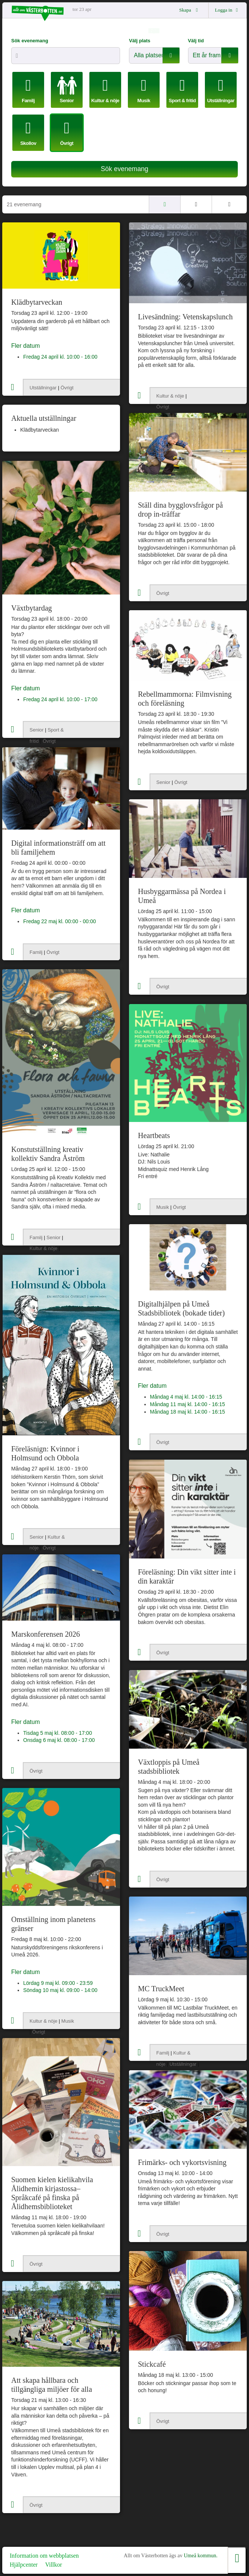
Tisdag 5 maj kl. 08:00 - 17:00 (57, 1733)
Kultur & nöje (170, 396)
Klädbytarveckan (36, 302)
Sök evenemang (29, 40)
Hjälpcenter (24, 2564)
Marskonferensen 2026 (45, 1634)
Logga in (227, 10)
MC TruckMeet (161, 1989)
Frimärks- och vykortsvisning (182, 2162)
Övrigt (67, 387)
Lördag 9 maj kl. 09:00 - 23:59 (58, 1983)
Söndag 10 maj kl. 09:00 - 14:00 (60, 1990)
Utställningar (43, 387)
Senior (37, 730)
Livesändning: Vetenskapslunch (185, 317)
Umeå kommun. (200, 2555)
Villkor (53, 2564)
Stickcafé (152, 2364)
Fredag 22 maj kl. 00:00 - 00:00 (59, 921)
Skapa (189, 10)
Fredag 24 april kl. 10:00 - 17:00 (60, 699)
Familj (36, 952)
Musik (162, 1207)
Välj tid (196, 40)
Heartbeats (154, 1135)
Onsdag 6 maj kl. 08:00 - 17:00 (59, 1740)
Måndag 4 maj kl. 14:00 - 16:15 (186, 1397)
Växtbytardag (31, 608)
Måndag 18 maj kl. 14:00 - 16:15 (187, 1412)
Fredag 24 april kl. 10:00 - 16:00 (60, 357)
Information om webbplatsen (44, 2555)
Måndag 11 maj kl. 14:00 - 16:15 (187, 1404)
